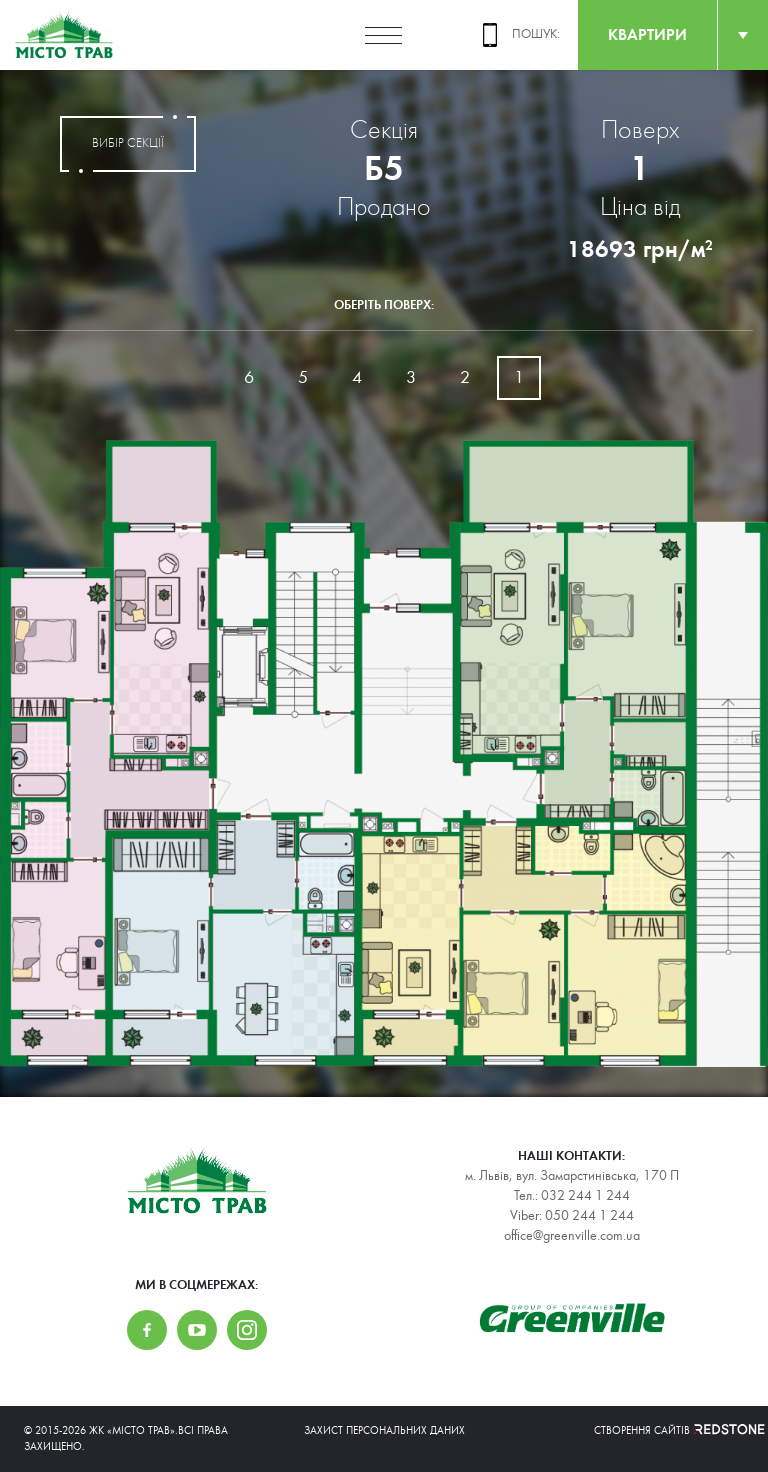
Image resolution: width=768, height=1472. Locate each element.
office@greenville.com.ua (572, 1236)
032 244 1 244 (585, 1196)
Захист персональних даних (384, 1430)
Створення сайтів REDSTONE (669, 1430)
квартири (647, 34)
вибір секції (128, 144)
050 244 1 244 (589, 1216)
